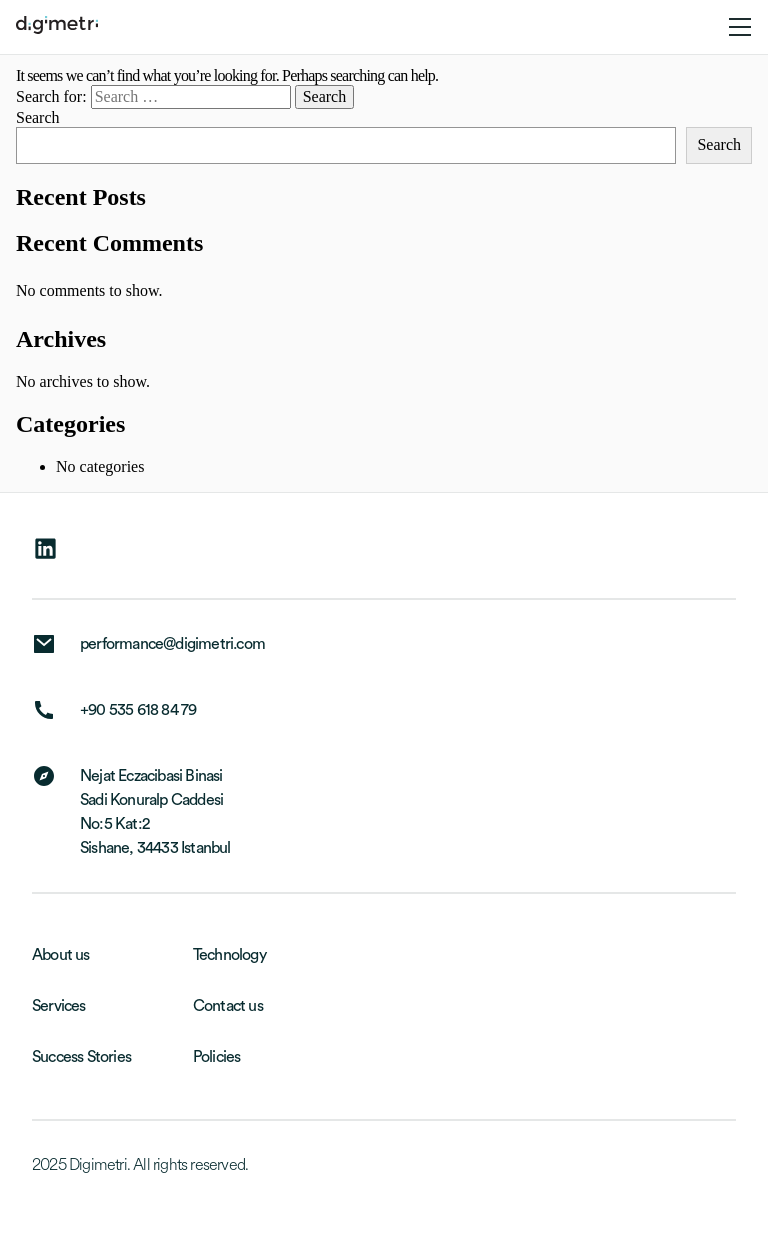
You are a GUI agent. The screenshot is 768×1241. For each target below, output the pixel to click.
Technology (229, 955)
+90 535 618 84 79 (138, 710)
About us (61, 955)
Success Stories (81, 1057)
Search (38, 117)
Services (59, 1006)
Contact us (228, 1006)
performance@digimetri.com (172, 644)
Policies (217, 1057)
